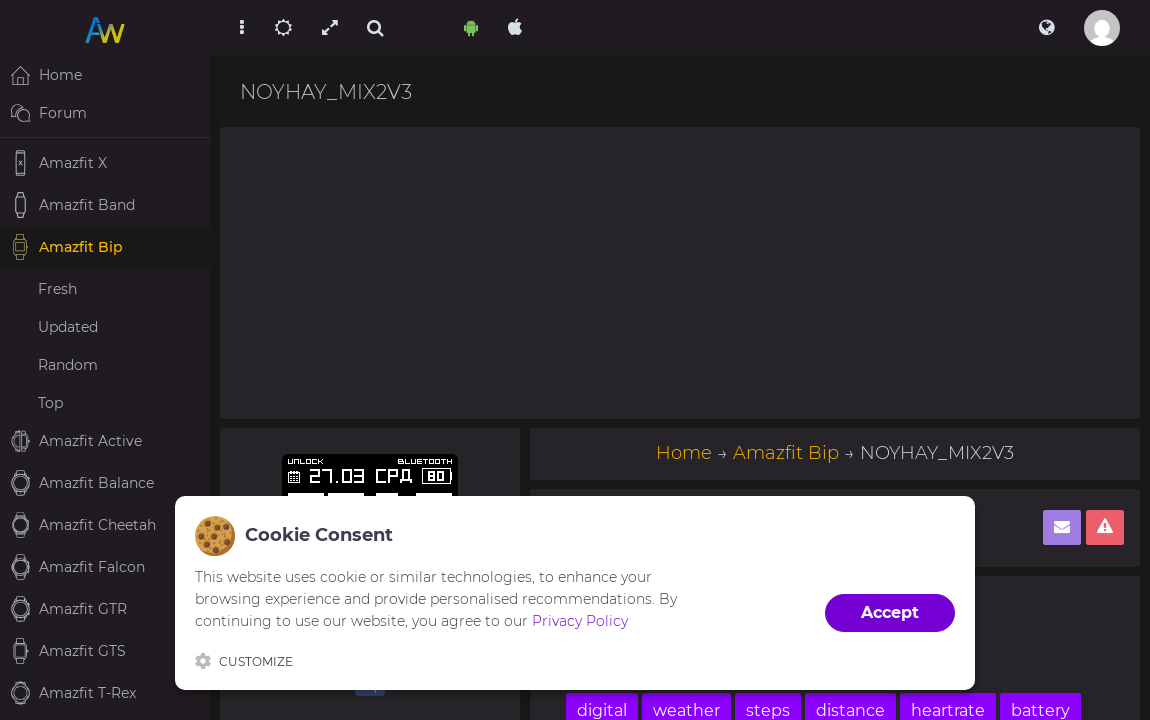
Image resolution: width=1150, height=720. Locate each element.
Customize (244, 661)
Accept (890, 612)
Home (684, 453)
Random (68, 365)
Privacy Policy (580, 621)
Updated (68, 327)
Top (50, 403)
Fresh (57, 289)
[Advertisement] (680, 273)
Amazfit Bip (786, 453)
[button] (1046, 28)
